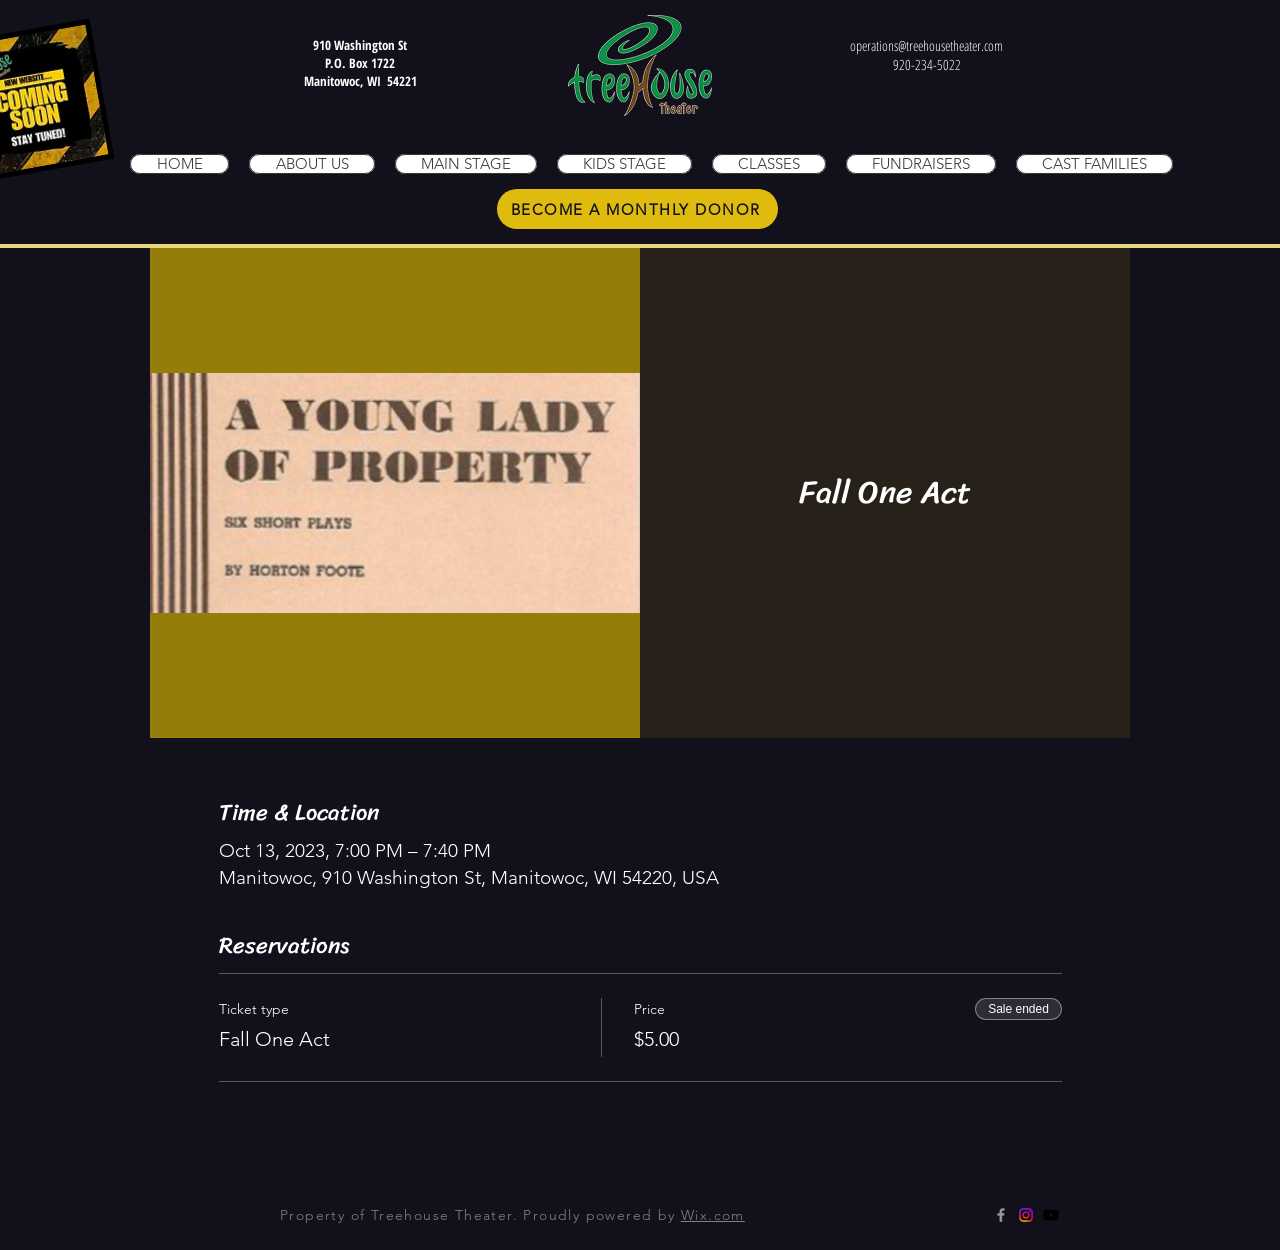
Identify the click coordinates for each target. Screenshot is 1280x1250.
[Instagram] (1026, 1215)
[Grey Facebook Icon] (1001, 1215)
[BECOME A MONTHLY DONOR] (637, 209)
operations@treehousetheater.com (926, 45)
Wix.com (713, 1215)
